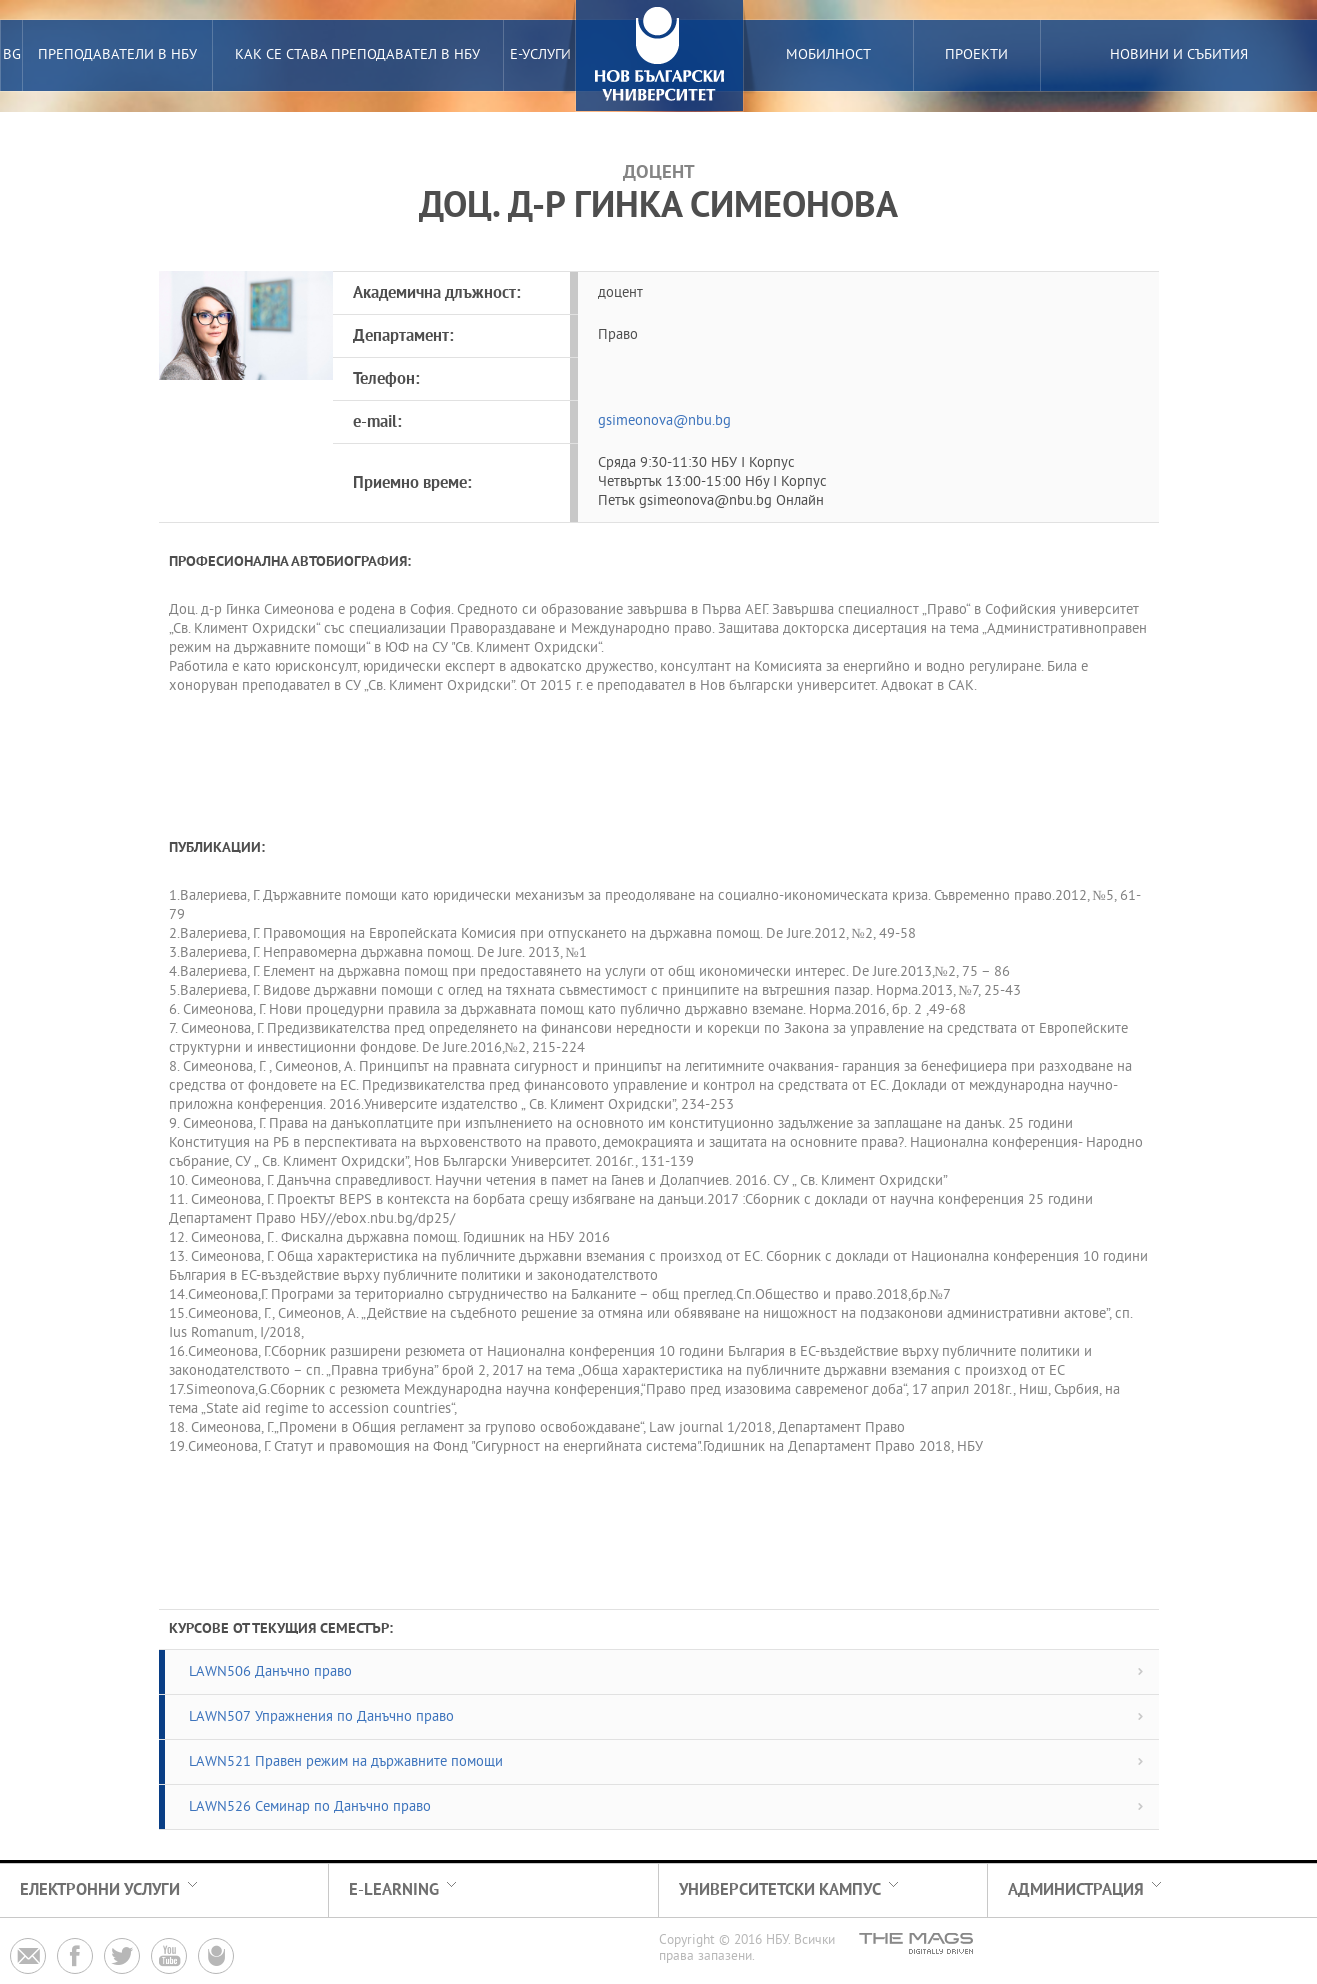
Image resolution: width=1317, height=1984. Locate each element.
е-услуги (540, 55)
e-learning (394, 1890)
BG (12, 55)
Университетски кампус (780, 1890)
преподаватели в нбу (117, 55)
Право (618, 335)
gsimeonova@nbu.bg (664, 421)
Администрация (1076, 1890)
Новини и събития (1179, 55)
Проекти (976, 55)
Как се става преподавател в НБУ (357, 55)
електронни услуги (100, 1890)
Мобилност (828, 55)
